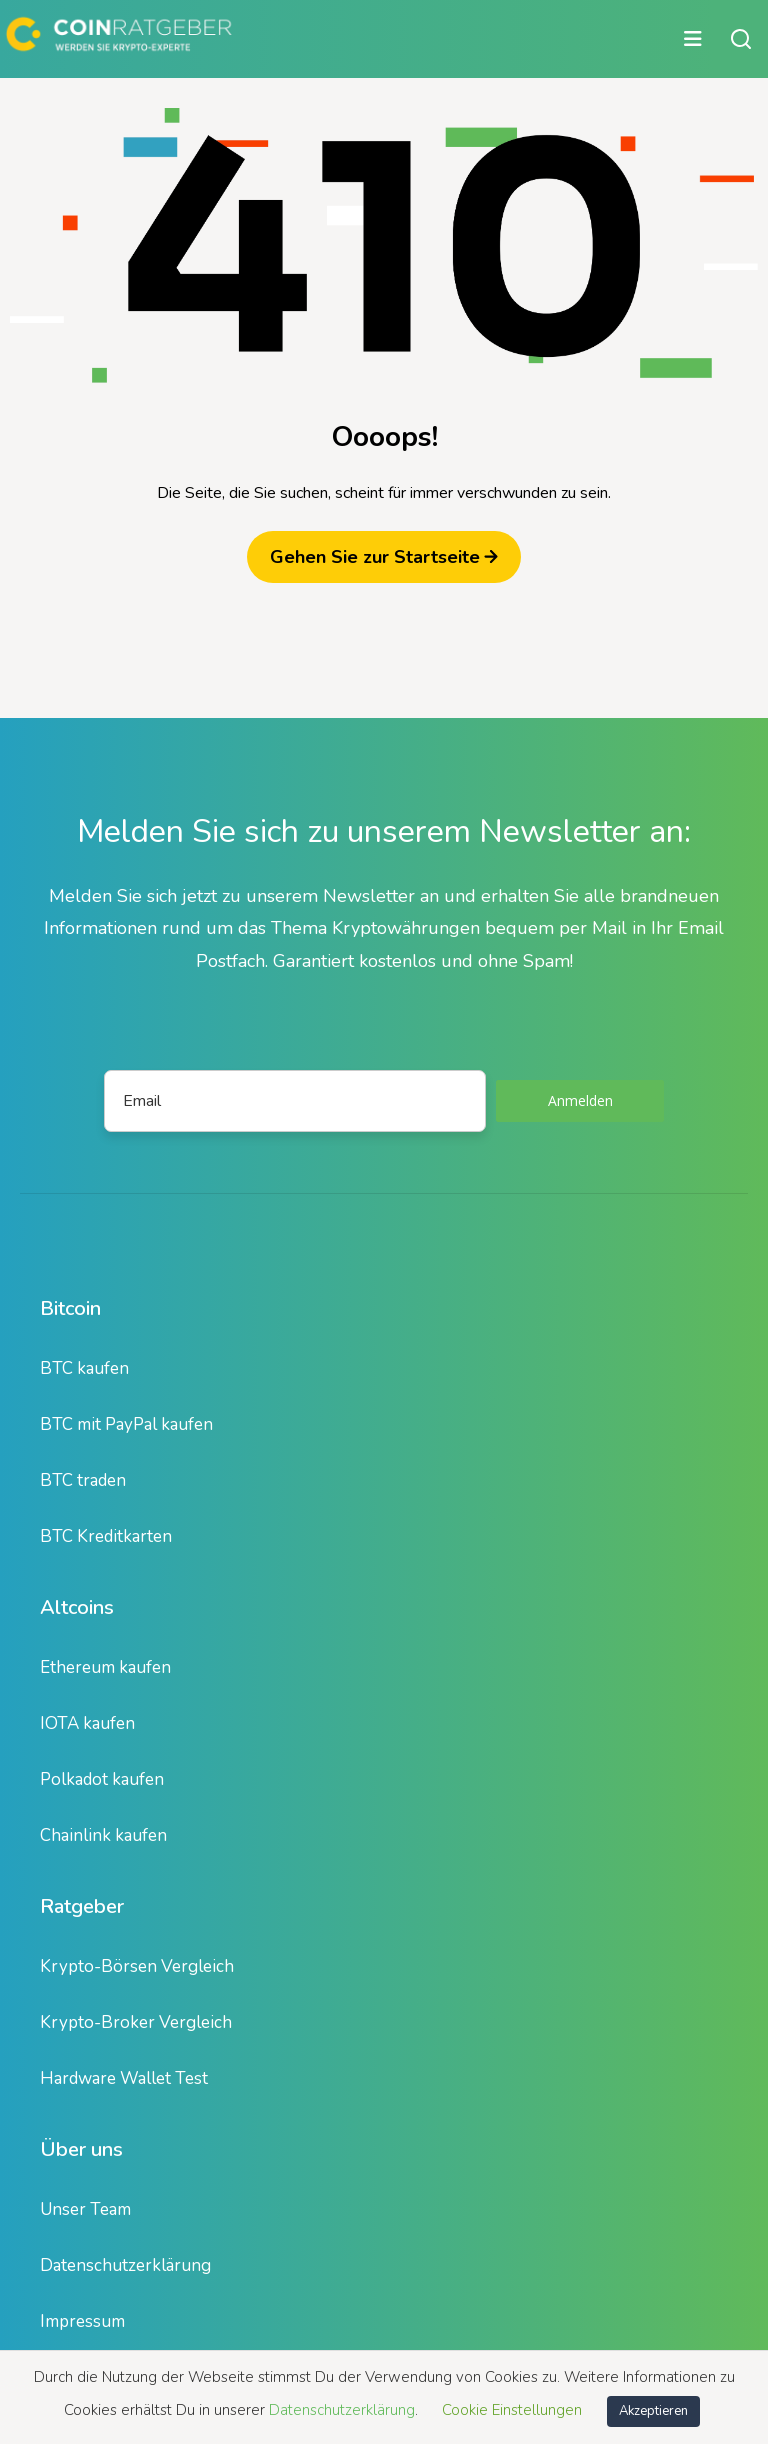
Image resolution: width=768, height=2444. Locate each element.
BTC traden (83, 1480)
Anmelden (580, 1100)
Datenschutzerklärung (125, 2265)
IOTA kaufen (87, 1723)
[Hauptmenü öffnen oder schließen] (357, 39)
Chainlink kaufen (103, 1835)
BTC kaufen (84, 1368)
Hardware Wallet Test (124, 2078)
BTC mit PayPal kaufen (126, 1424)
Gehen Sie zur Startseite (384, 557)
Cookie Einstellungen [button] (512, 2410)
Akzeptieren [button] (653, 2411)
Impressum (82, 2321)
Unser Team (85, 2209)
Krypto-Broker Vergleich (136, 2022)
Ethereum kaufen (105, 1667)
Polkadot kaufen (102, 1779)
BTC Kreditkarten (106, 1536)
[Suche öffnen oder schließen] (741, 39)
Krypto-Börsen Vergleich (137, 1966)
